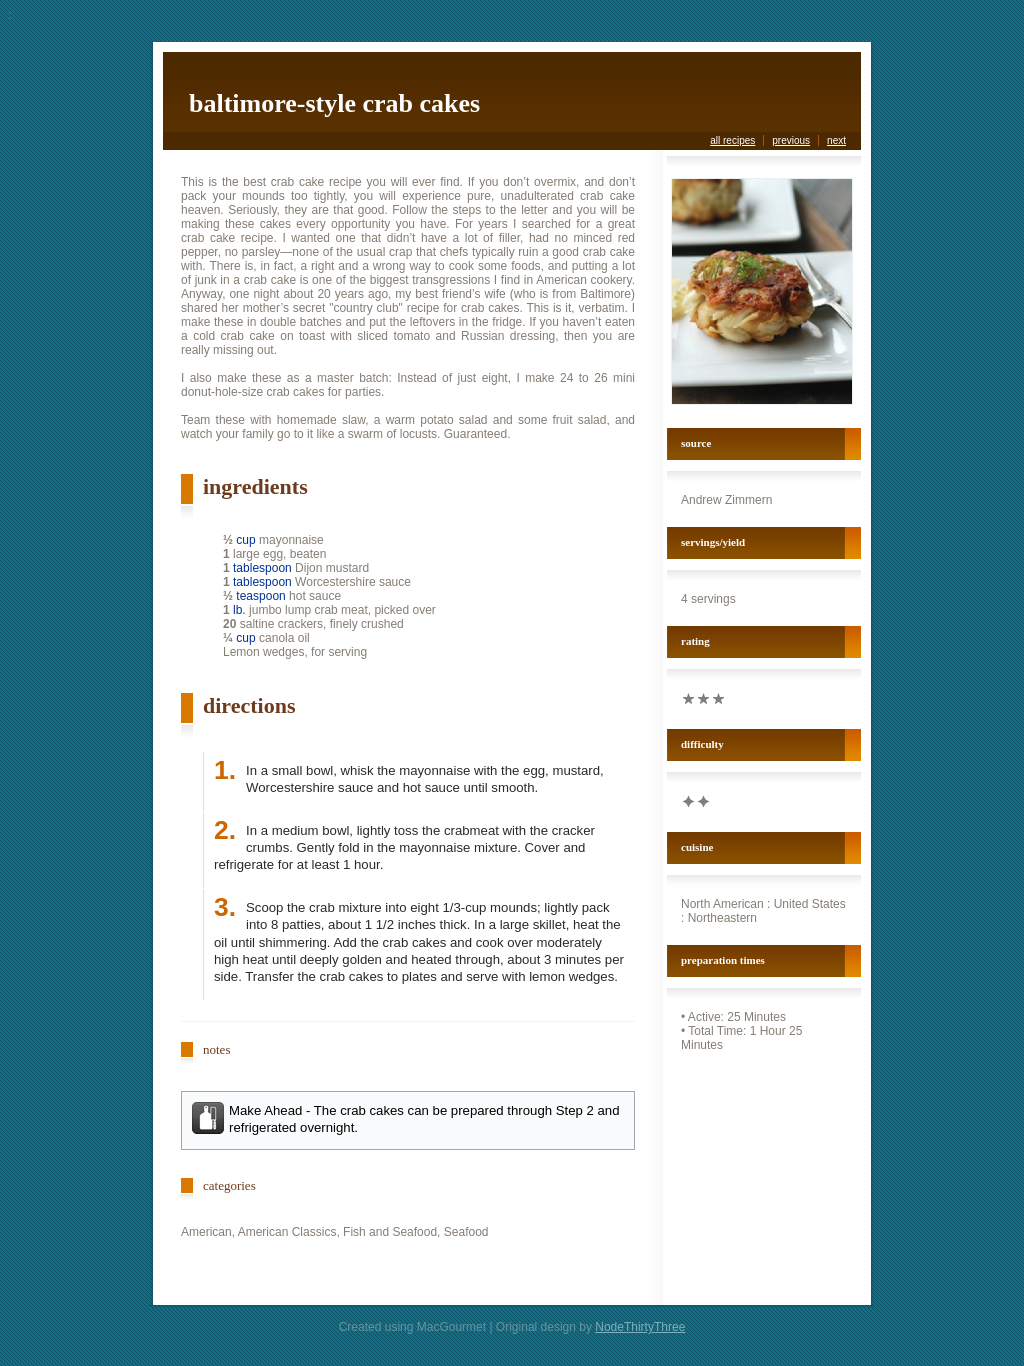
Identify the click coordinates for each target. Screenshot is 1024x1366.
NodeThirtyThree (640, 1327)
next (836, 140)
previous (791, 140)
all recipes (732, 140)
